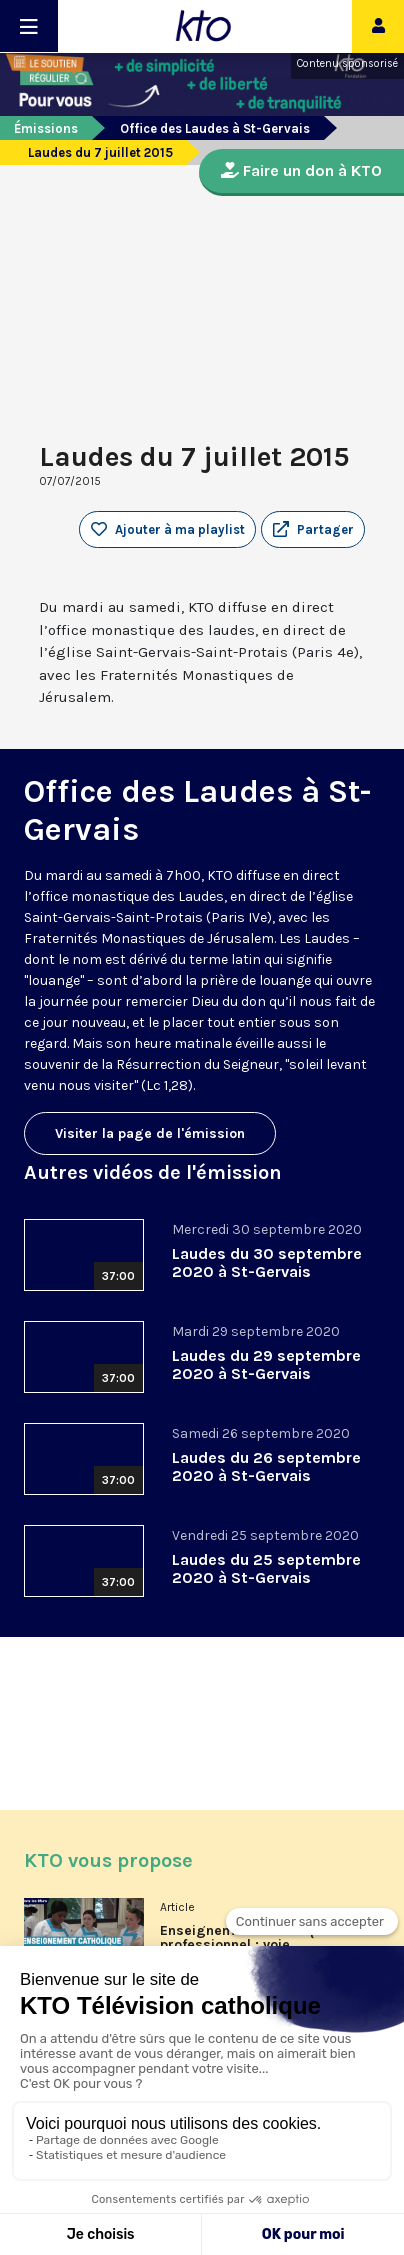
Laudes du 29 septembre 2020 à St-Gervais (266, 1364)
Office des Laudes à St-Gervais (215, 128)
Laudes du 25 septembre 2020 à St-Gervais (266, 1568)
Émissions (46, 128)
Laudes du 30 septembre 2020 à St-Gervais (267, 1262)
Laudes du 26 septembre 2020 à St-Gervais (266, 1466)
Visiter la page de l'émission (150, 1133)
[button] (313, 530)
